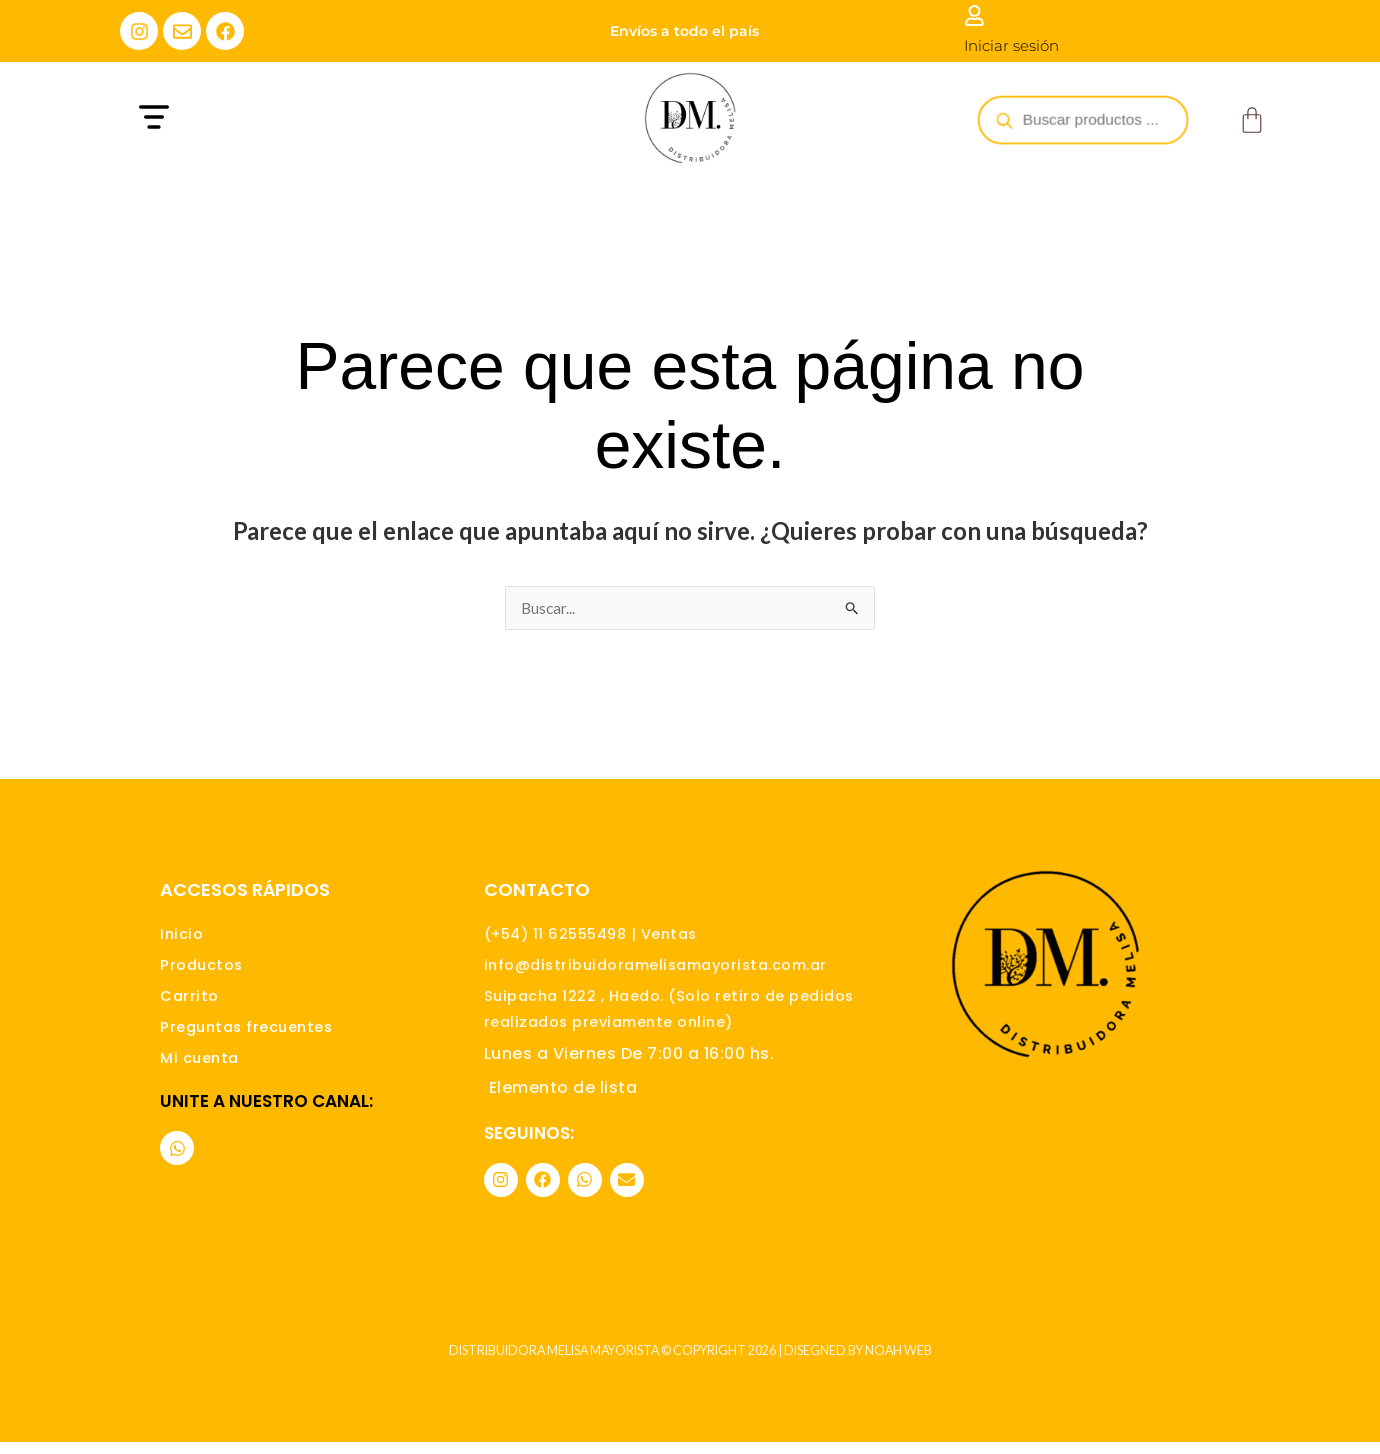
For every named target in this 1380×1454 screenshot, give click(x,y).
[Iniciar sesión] (974, 15)
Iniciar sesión (1011, 45)
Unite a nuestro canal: (266, 1116)
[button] (288, 119)
